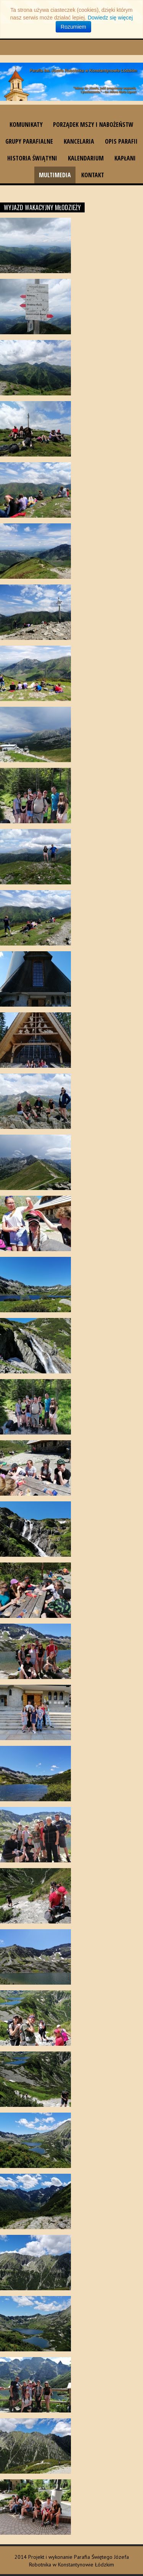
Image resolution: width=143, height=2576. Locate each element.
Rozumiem (73, 27)
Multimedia (55, 175)
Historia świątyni (32, 158)
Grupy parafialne (29, 141)
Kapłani (125, 158)
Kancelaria (79, 141)
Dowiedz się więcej (110, 18)
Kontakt (92, 175)
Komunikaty (26, 124)
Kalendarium (86, 158)
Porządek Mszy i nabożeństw (93, 124)
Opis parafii (121, 141)
